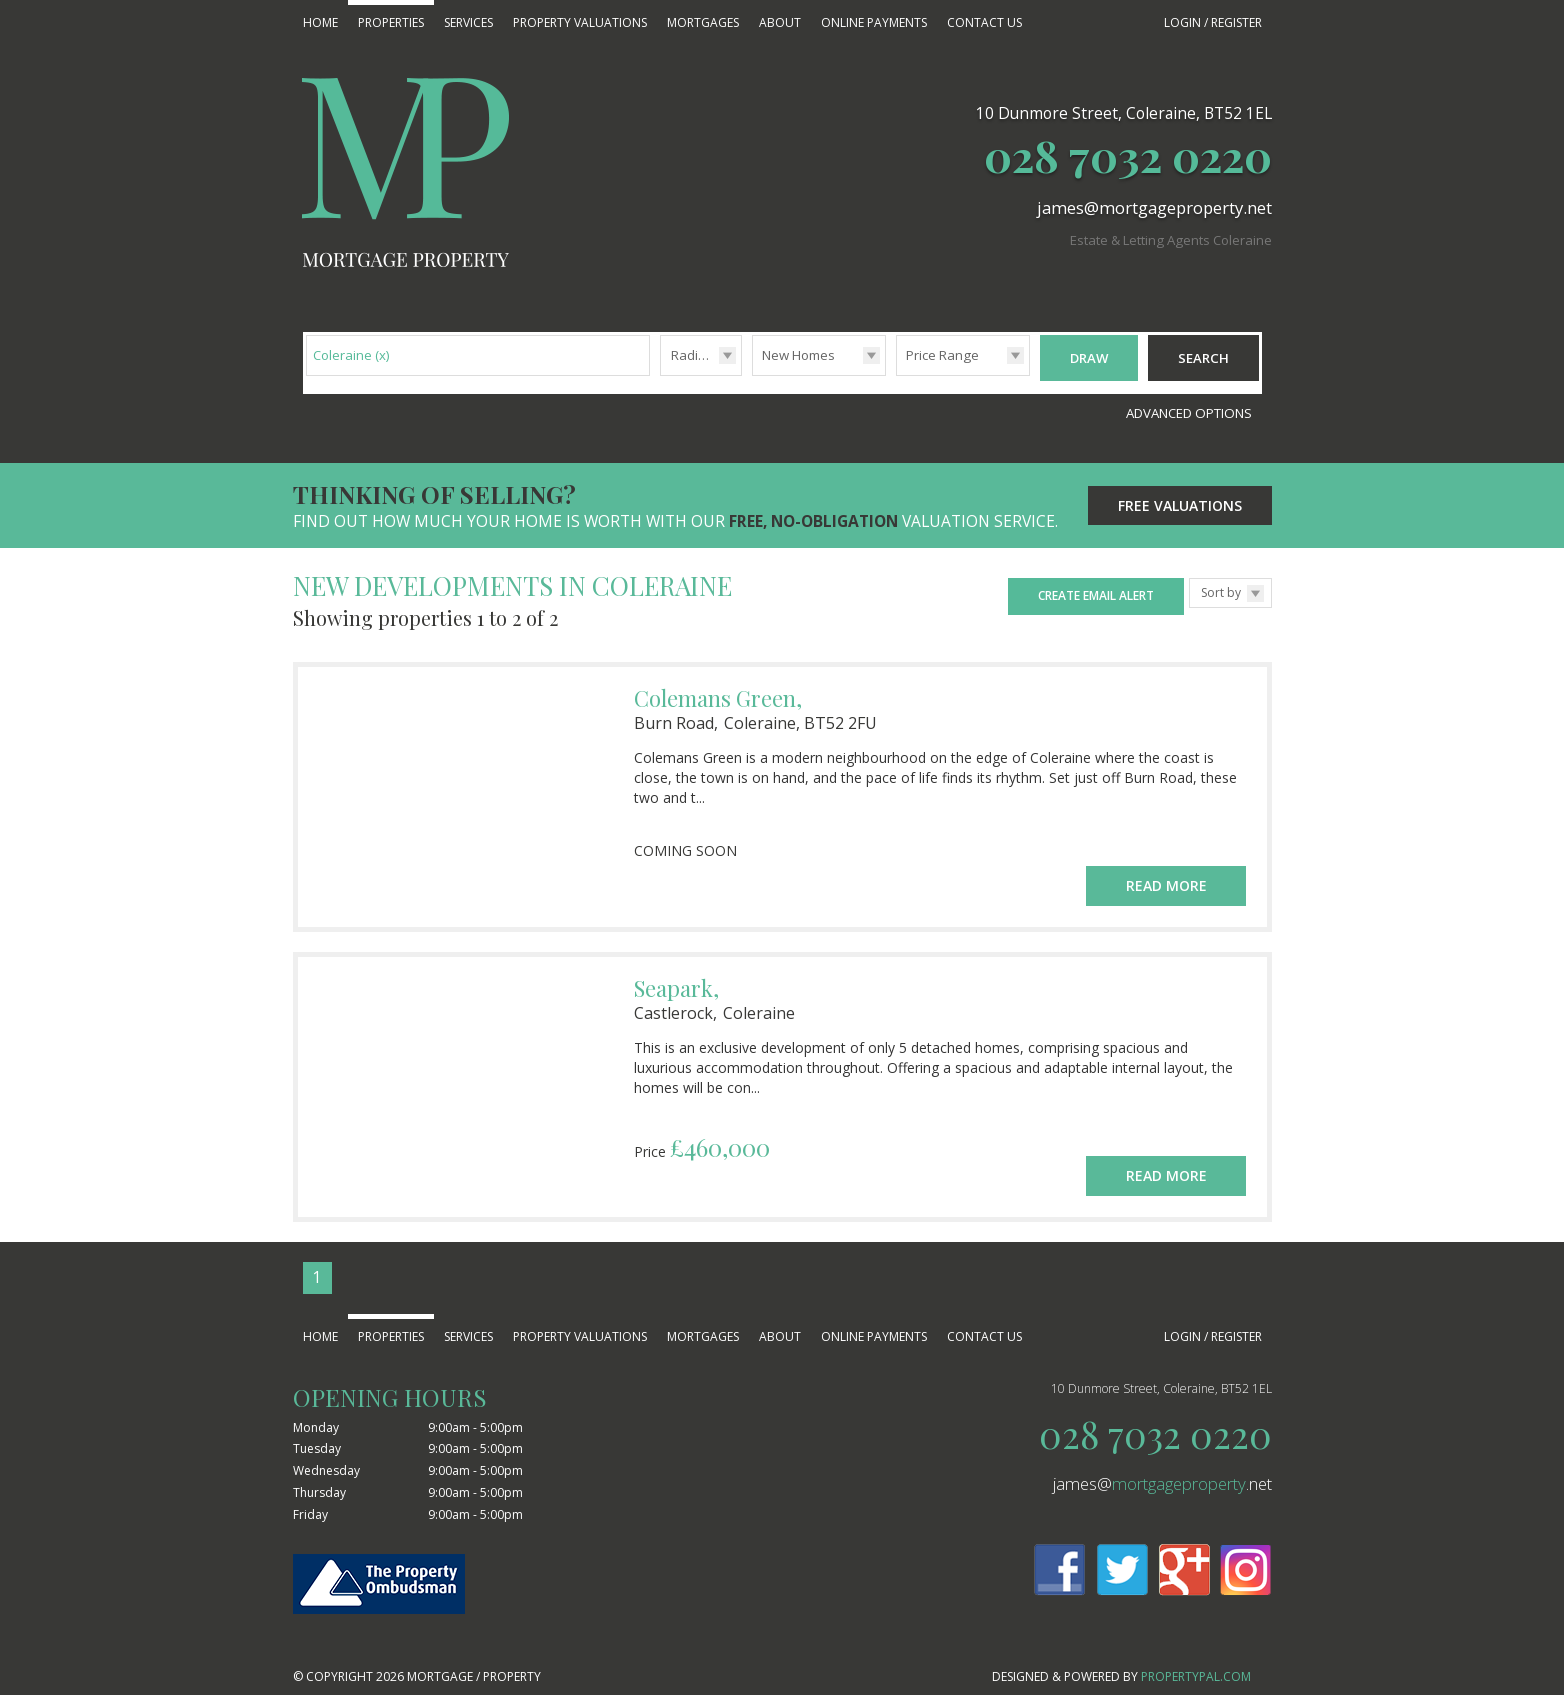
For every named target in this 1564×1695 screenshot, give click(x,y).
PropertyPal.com (1196, 1666)
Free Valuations (1180, 495)
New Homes (798, 355)
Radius (692, 355)
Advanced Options (1189, 403)
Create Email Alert (1096, 585)
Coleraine (351, 355)
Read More (1166, 865)
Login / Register (1213, 22)
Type (752, 374)
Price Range (942, 355)
